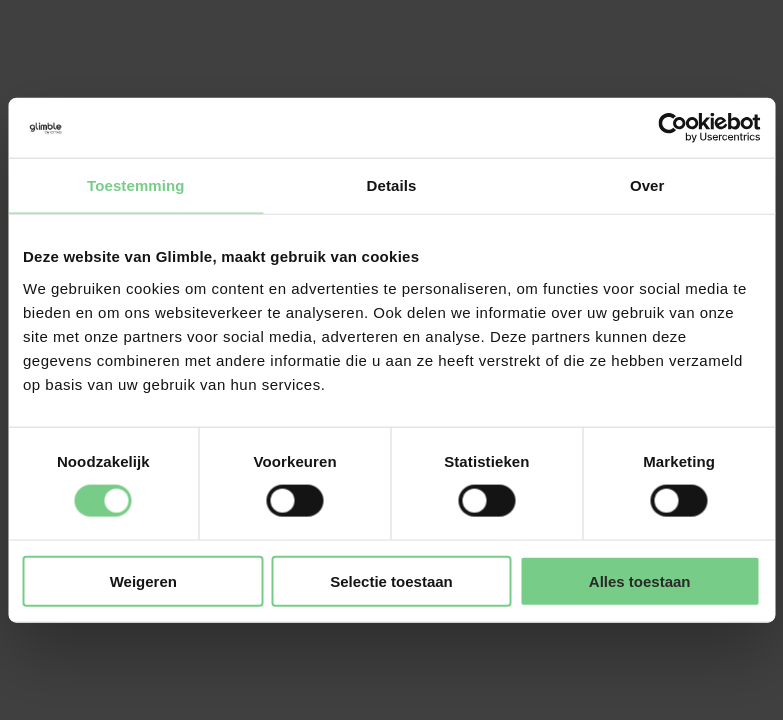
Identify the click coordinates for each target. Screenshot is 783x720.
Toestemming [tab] (136, 185)
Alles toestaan (640, 580)
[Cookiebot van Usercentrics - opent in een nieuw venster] (672, 128)
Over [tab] (647, 185)
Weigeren (143, 580)
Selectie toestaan (391, 580)
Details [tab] (392, 185)
